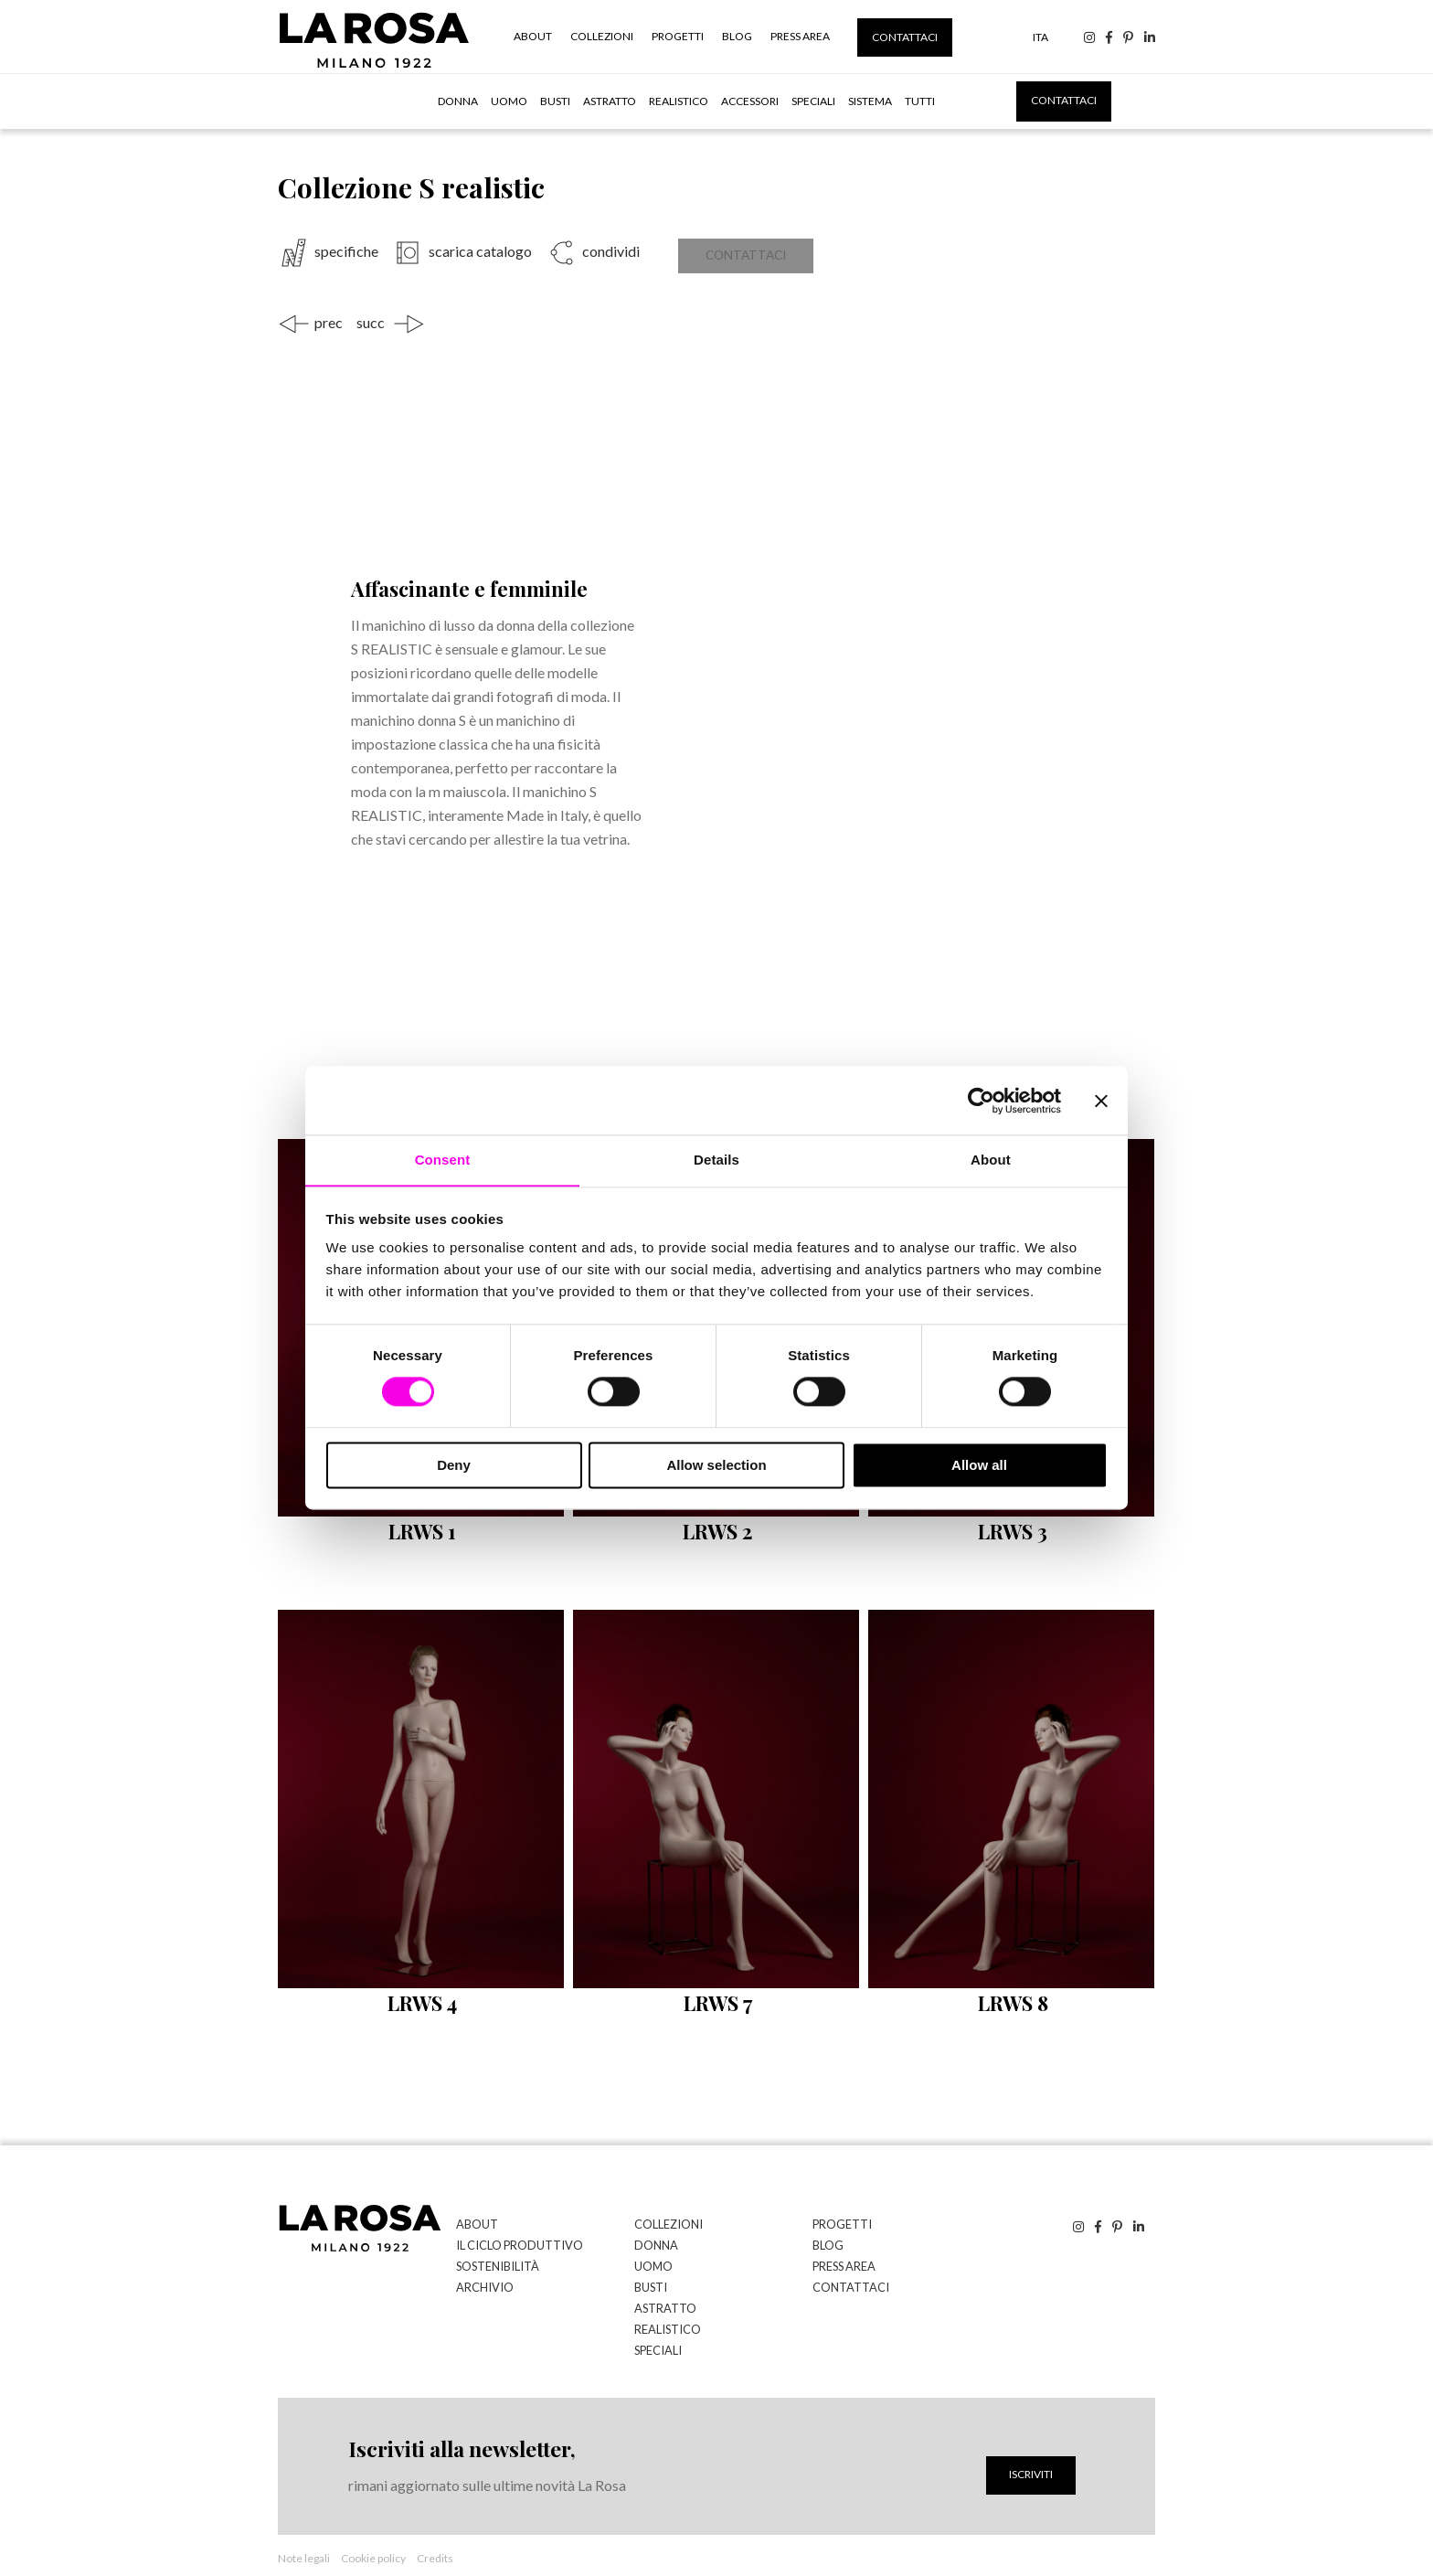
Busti (555, 101)
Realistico (678, 101)
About (533, 36)
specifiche (346, 251)
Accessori (750, 101)
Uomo (509, 101)
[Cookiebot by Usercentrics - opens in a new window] (981, 1099)
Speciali (813, 101)
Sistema (870, 101)
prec (328, 313)
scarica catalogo (480, 251)
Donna (458, 101)
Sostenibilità (493, 2255)
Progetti (678, 36)
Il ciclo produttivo (512, 2234)
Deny (454, 1466)
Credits (435, 2542)
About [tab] (991, 1159)
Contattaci (905, 37)
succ (370, 313)
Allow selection (716, 1466)
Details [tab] (716, 1159)
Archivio (481, 2275)
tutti (920, 101)
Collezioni (601, 36)
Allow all (979, 1466)
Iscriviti (1031, 2458)
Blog (737, 36)
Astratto (609, 101)
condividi (609, 251)
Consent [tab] (443, 1159)
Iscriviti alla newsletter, (458, 2433)
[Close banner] (1101, 1099)
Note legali (304, 2542)
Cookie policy (373, 2542)
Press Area (800, 36)
